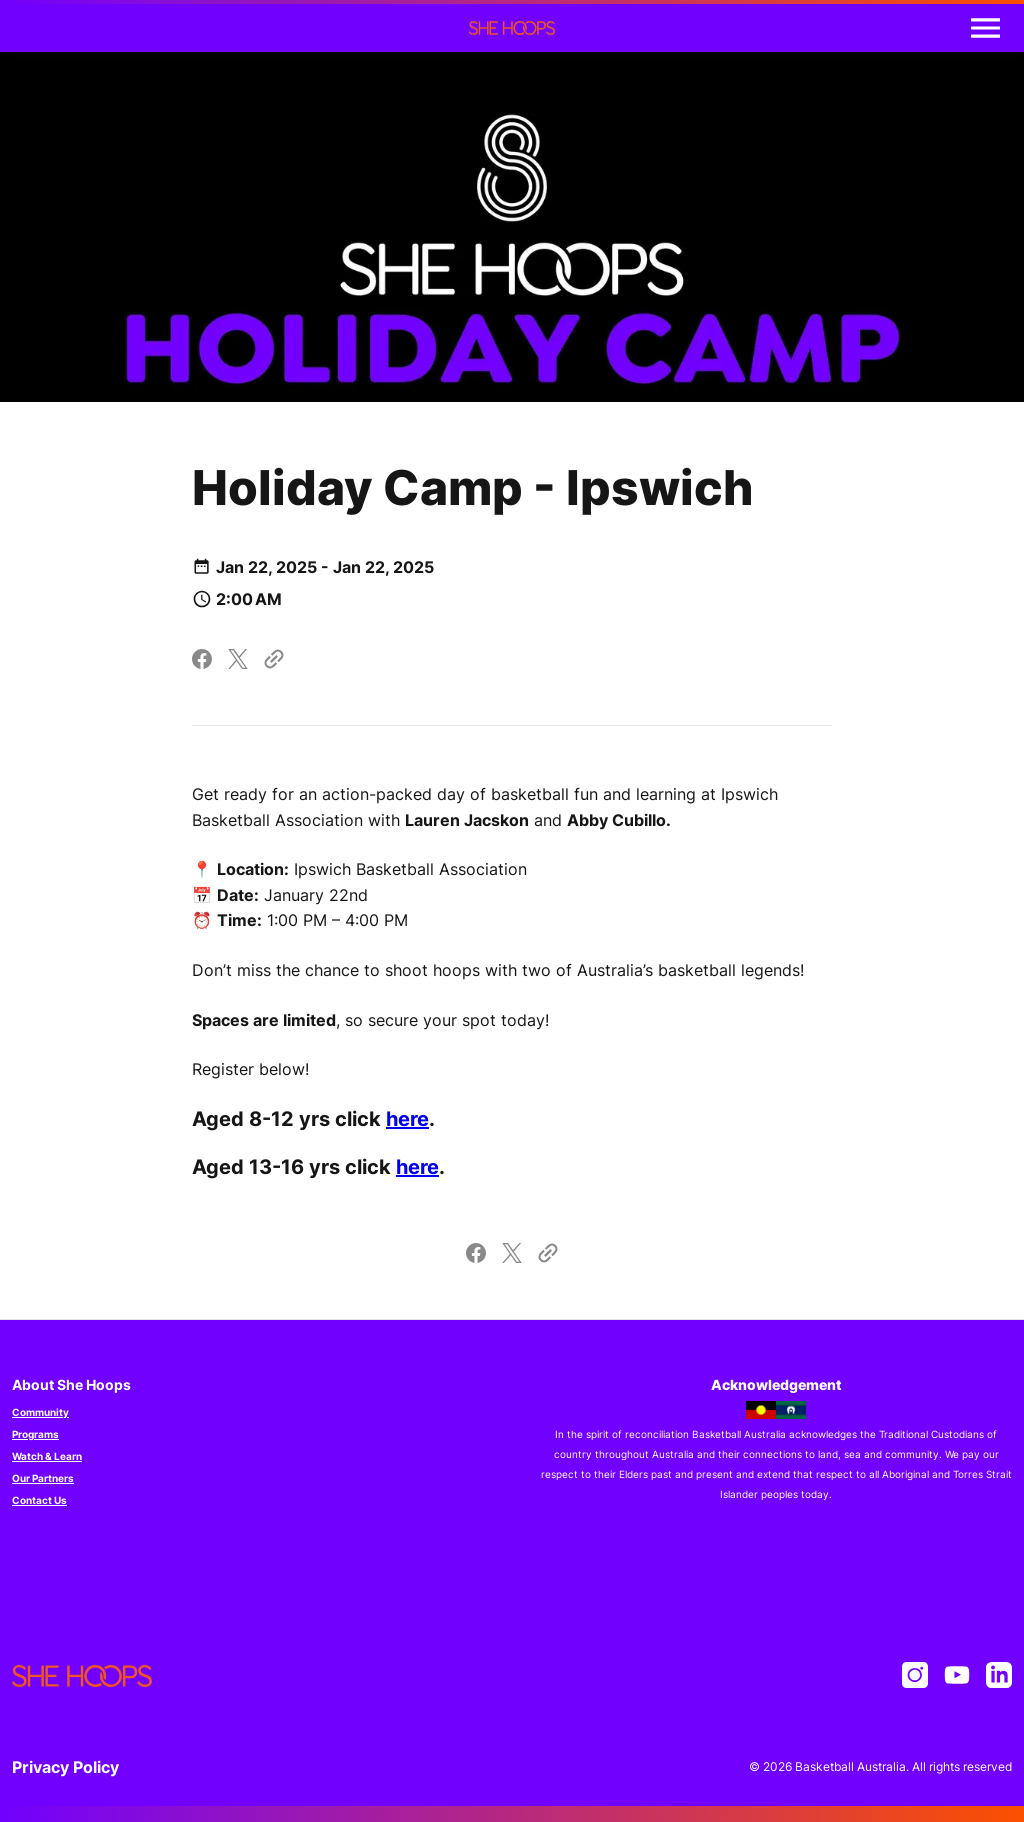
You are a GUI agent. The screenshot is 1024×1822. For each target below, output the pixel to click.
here (407, 1119)
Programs (35, 1434)
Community (40, 1412)
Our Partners (43, 1478)
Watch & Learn (47, 1456)
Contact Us (39, 1500)
